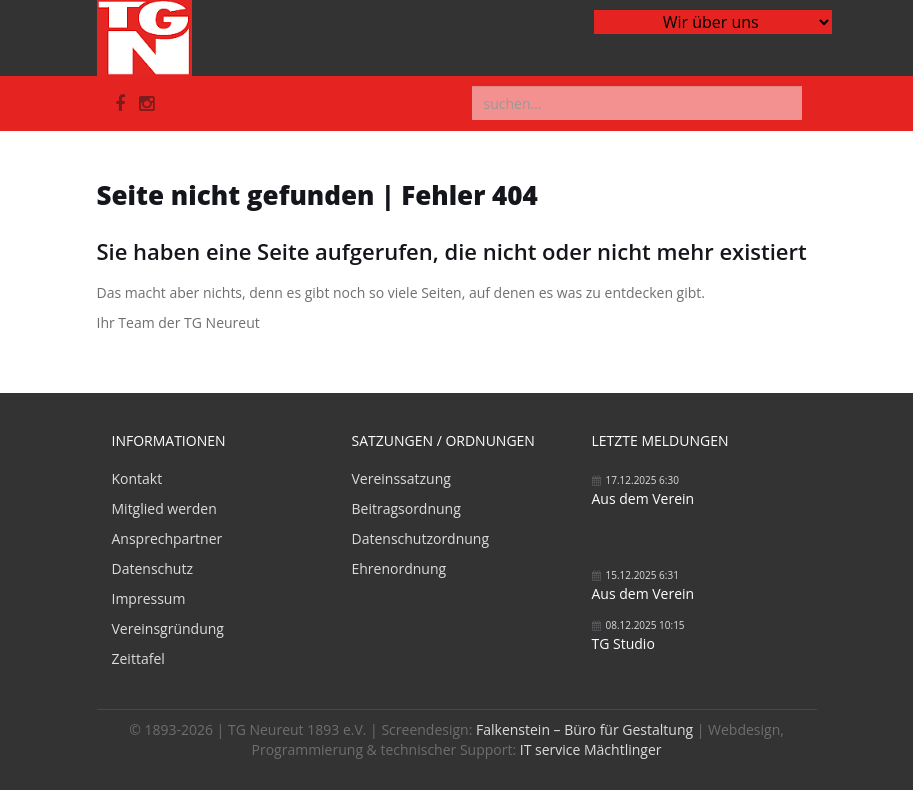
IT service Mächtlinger (591, 749)
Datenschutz (152, 568)
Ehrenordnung (399, 568)
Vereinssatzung (401, 478)
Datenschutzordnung (421, 538)
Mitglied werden (164, 508)
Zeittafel (138, 658)
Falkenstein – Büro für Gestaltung (584, 729)
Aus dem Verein (643, 498)
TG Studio (623, 643)
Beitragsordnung (406, 508)
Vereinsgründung (168, 628)
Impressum (149, 598)
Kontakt (137, 478)
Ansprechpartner (167, 538)
